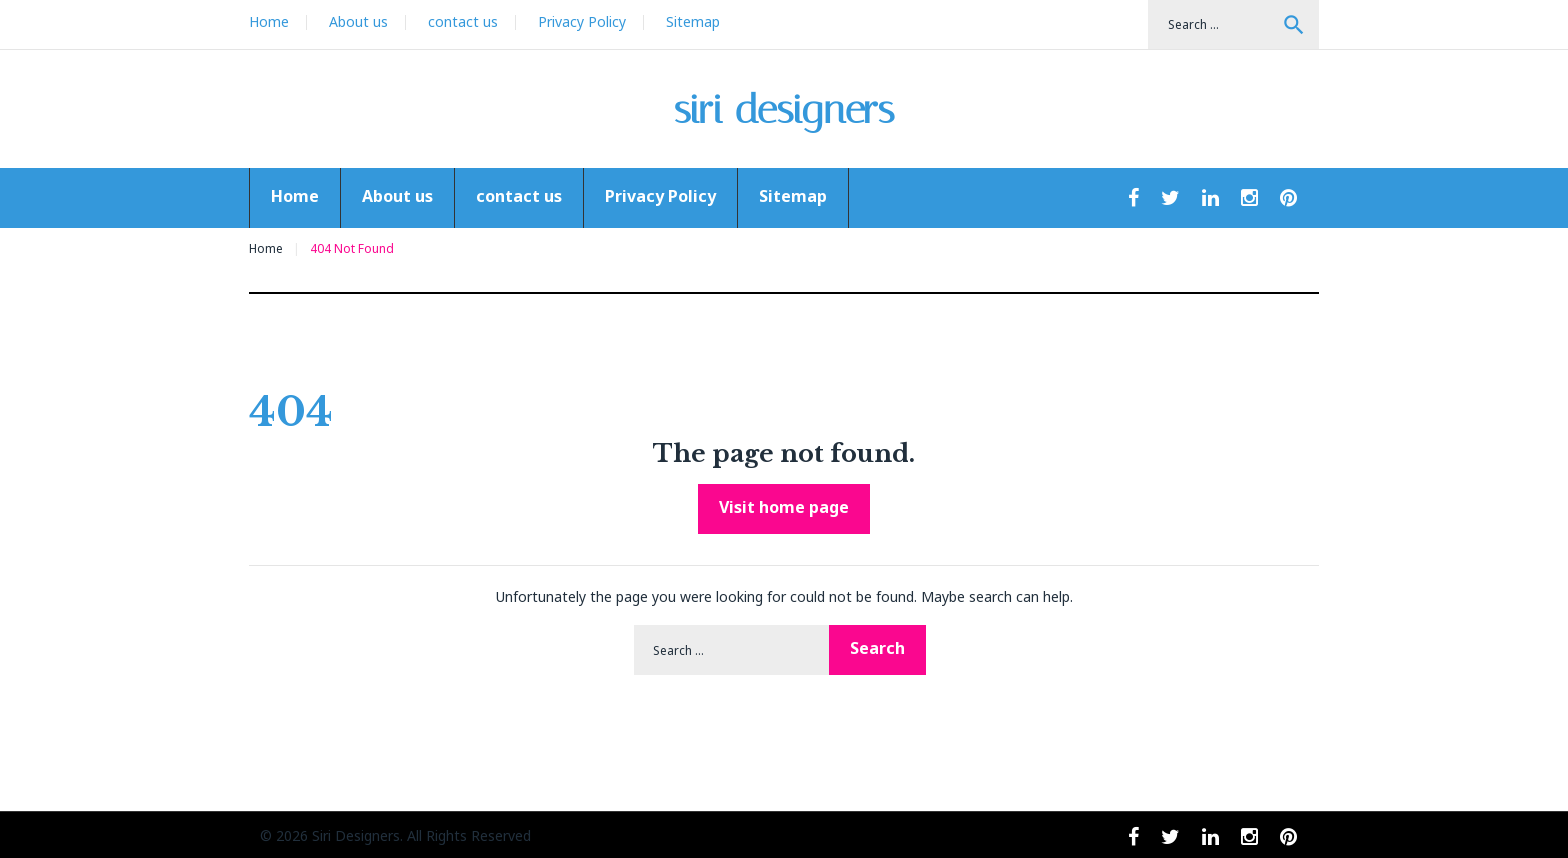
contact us (463, 21)
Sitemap (693, 21)
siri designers (784, 109)
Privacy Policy (582, 21)
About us (358, 21)
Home (269, 21)
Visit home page (784, 507)
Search (1294, 25)
